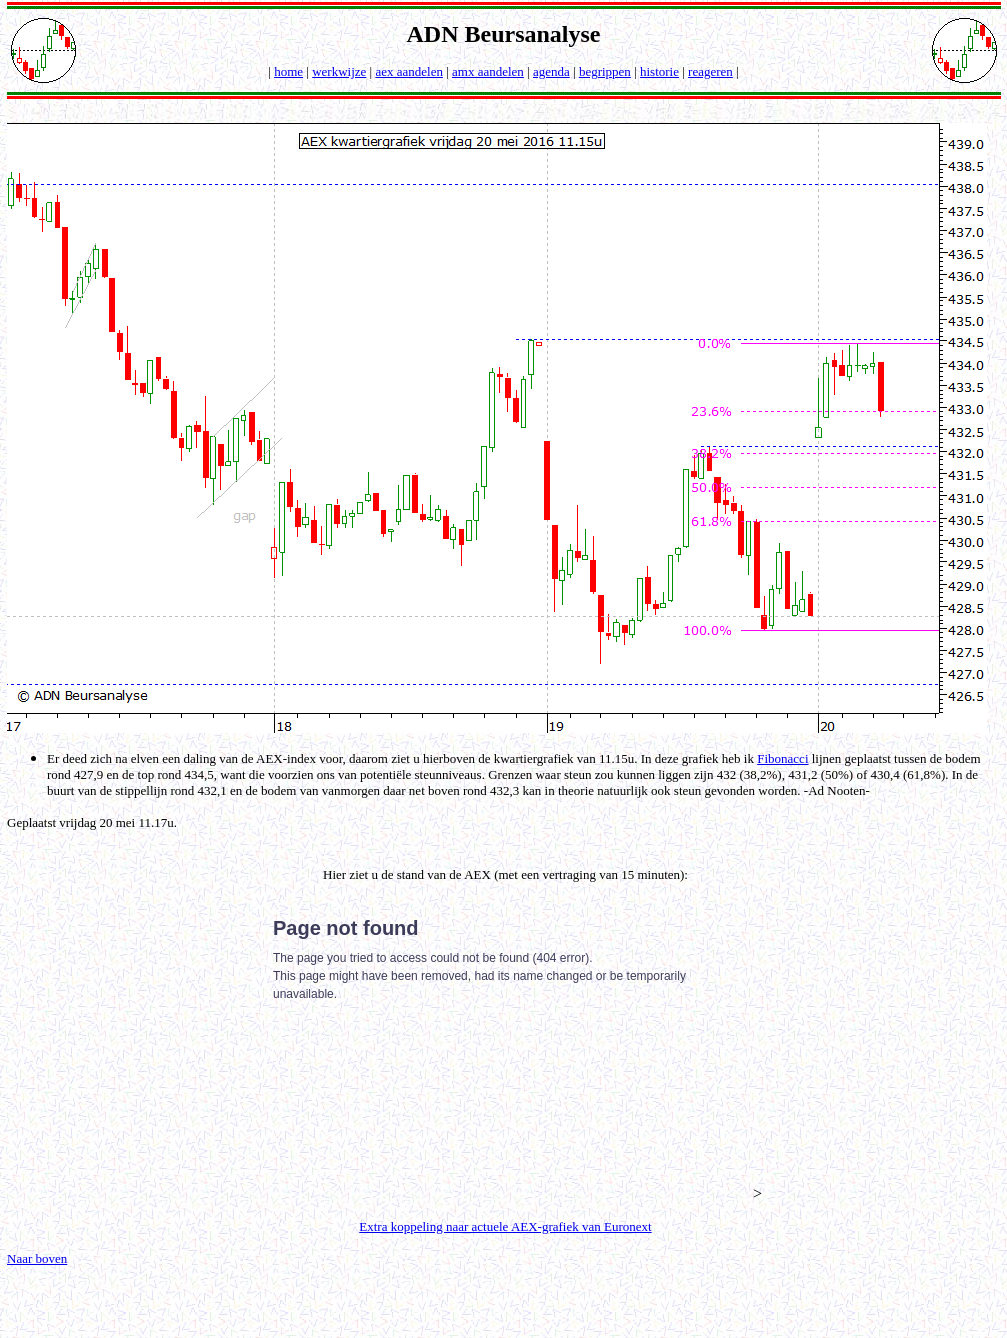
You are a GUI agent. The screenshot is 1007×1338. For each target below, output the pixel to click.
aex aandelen (408, 71)
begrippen (605, 71)
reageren (710, 71)
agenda (551, 71)
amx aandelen (488, 71)
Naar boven (37, 1258)
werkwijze (339, 71)
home (288, 71)
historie (659, 71)
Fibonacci (782, 758)
